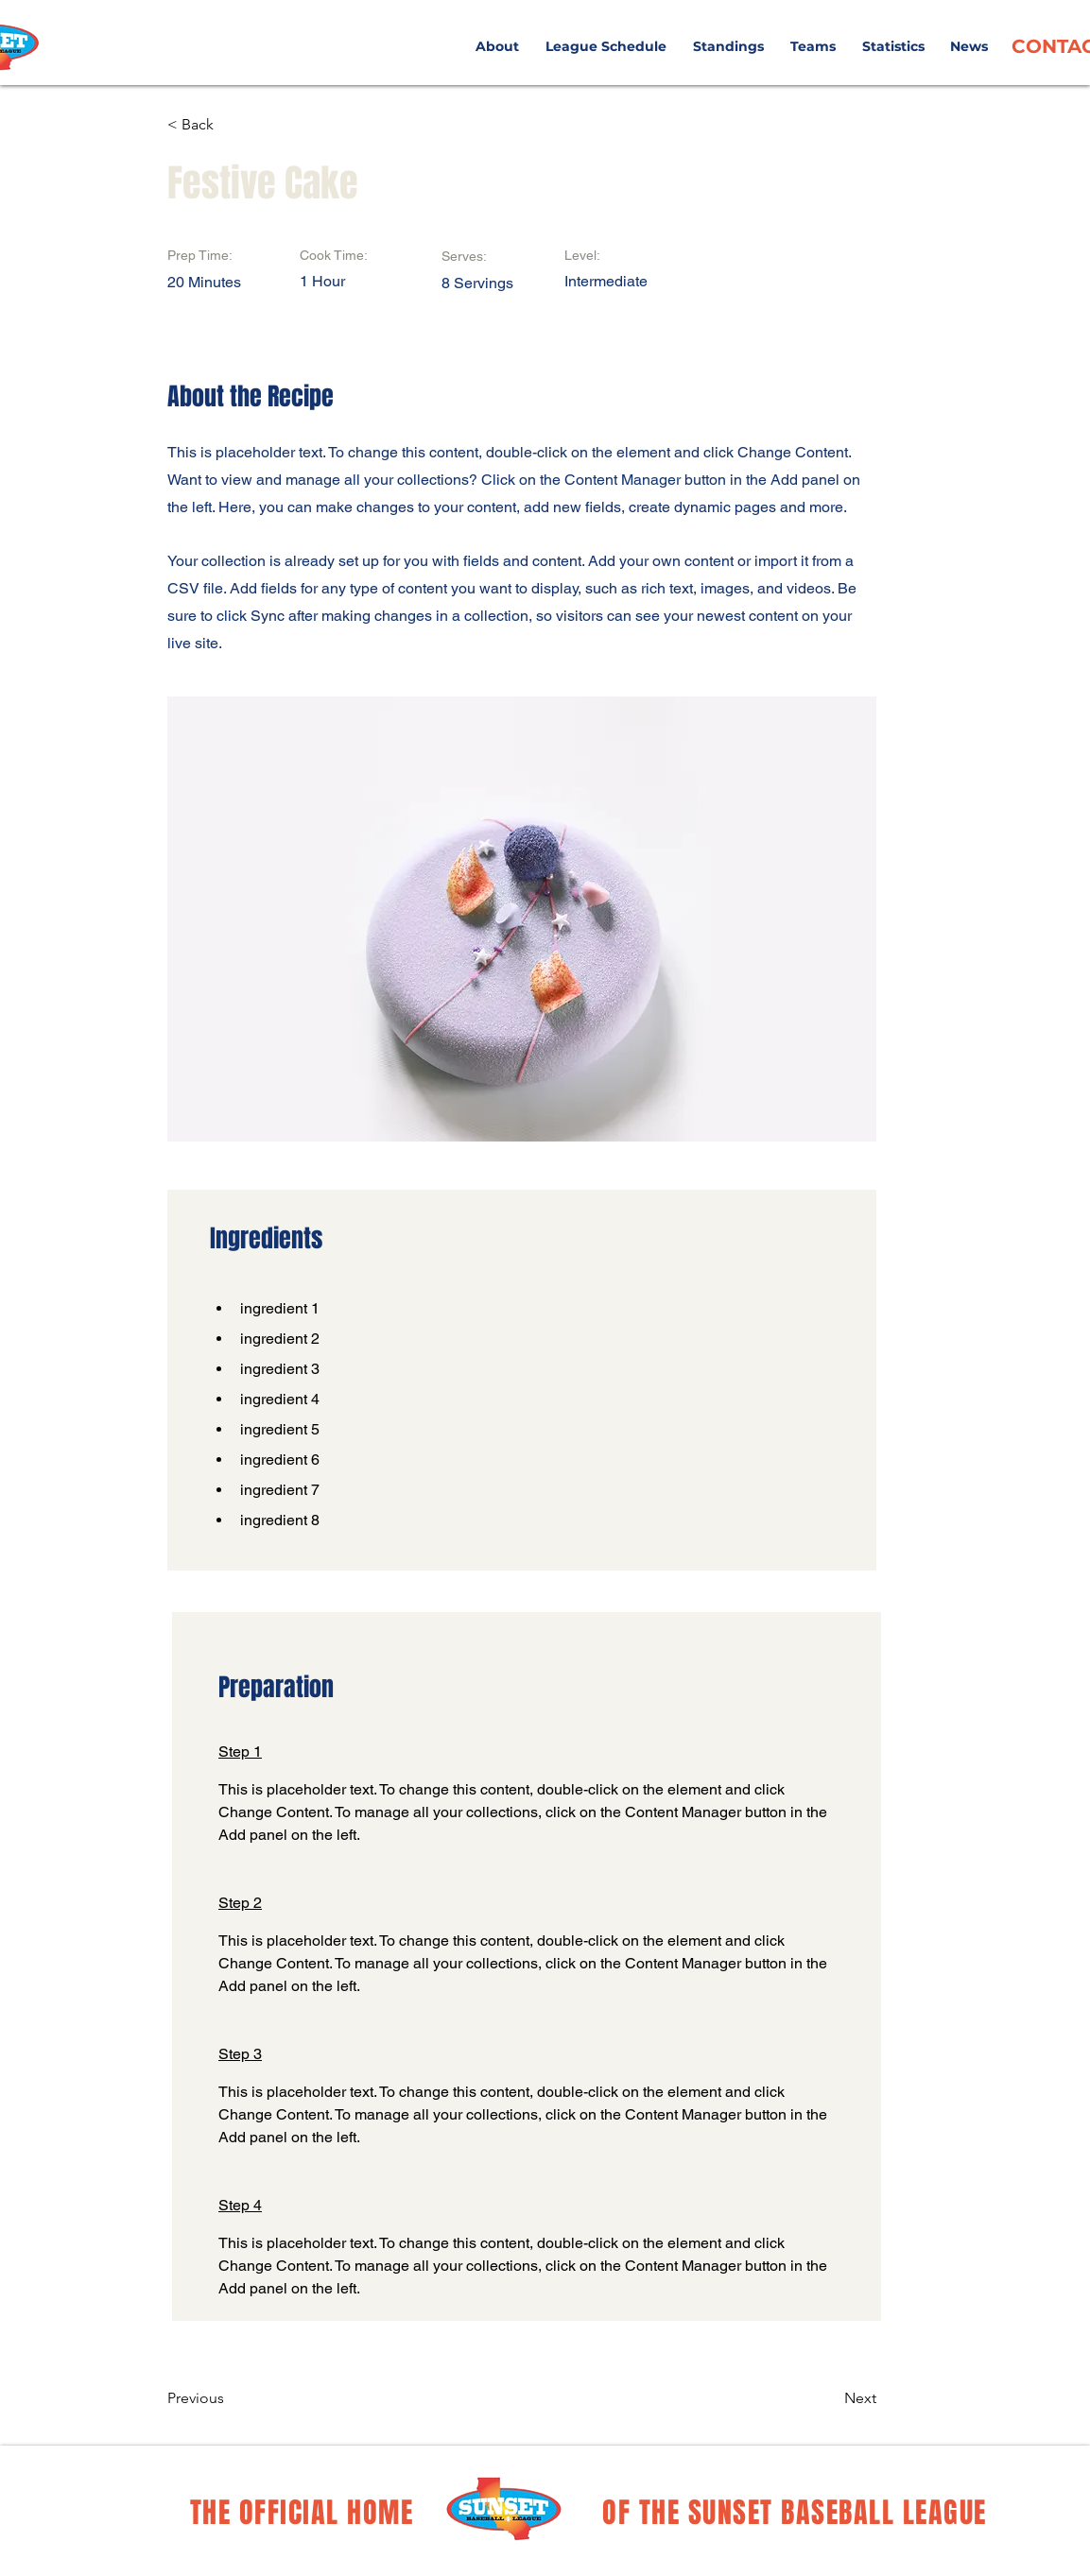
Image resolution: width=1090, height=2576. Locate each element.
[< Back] (228, 125)
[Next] (829, 2398)
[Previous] (228, 2398)
